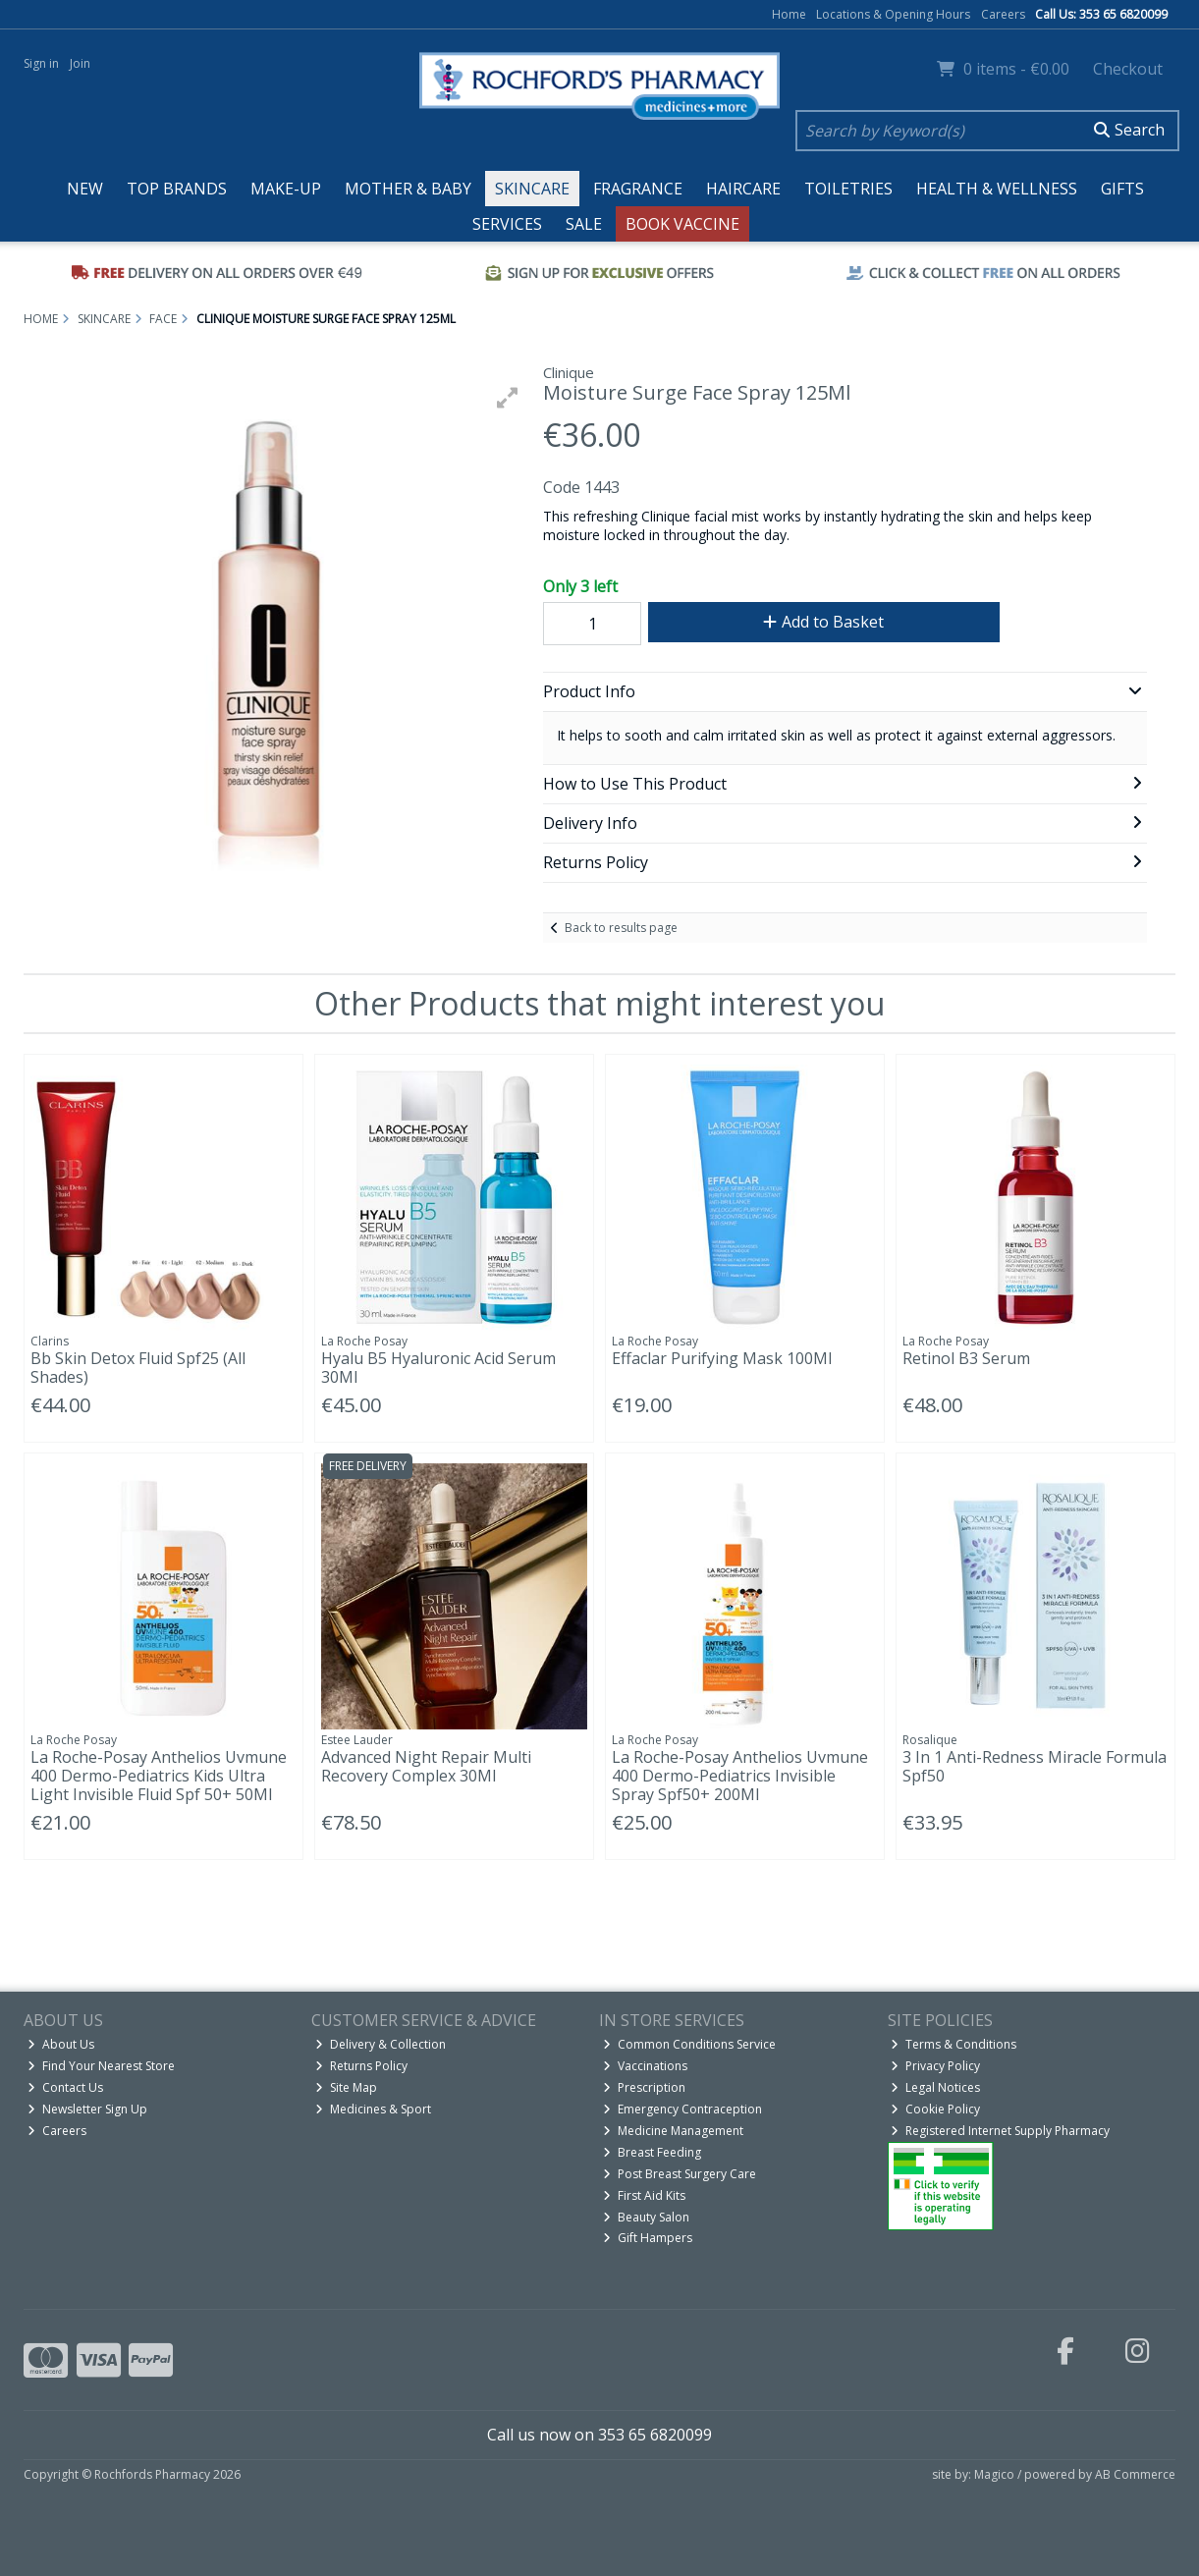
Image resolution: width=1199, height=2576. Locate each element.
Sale (584, 224)
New (85, 188)
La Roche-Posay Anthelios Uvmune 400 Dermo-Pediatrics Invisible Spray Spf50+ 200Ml (740, 1775)
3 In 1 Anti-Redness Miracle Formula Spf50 (1034, 1766)
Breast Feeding (652, 2152)
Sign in (41, 63)
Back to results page (621, 927)
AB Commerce (1135, 2474)
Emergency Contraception (682, 2109)
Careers (1003, 14)
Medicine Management (673, 2130)
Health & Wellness (996, 188)
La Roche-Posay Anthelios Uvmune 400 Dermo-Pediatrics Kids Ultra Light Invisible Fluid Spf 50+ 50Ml (158, 1775)
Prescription (644, 2087)
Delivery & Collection (380, 2044)
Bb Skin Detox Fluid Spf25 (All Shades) (137, 1367)
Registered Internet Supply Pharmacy (1000, 2130)
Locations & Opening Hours (893, 14)
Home (789, 14)
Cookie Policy (935, 2109)
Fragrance (637, 188)
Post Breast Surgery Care (679, 2173)
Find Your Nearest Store (101, 2065)
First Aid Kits (644, 2195)
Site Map (346, 2087)
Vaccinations (645, 2065)
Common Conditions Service (689, 2044)
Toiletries (848, 188)
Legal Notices (935, 2087)
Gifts (1122, 188)
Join (80, 63)
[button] (507, 397)
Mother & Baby (408, 188)
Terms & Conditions (953, 2044)
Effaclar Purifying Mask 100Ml (722, 1358)
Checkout (1128, 69)
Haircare (743, 188)
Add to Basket (823, 621)
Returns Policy (361, 2065)
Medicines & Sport (373, 2109)
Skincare (532, 188)
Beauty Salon (646, 2217)
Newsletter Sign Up (87, 2109)
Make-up (285, 188)
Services (507, 224)
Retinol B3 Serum (966, 1358)
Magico (994, 2474)
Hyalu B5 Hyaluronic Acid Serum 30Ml (438, 1367)
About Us (60, 2044)
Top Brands (177, 188)
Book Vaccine (682, 224)
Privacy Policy (935, 2065)
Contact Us (65, 2087)
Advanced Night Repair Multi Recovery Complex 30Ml (426, 1766)
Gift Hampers (647, 2237)
